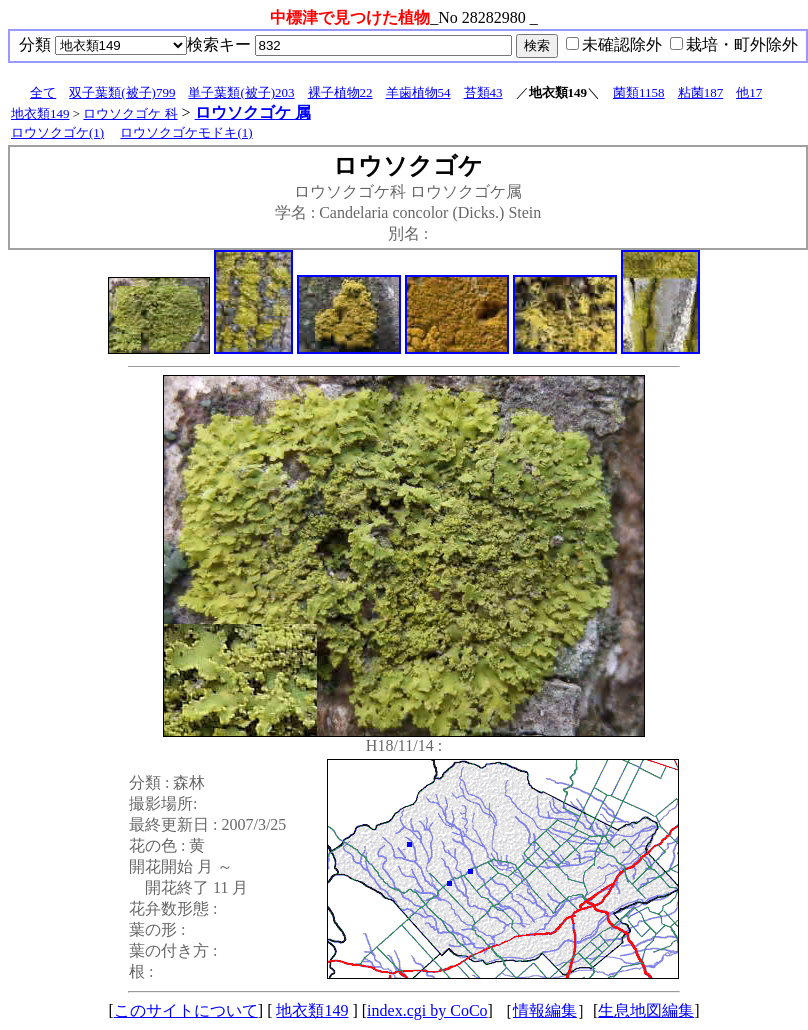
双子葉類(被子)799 (122, 92)
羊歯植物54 (418, 92)
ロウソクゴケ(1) (57, 132)
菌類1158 (639, 92)
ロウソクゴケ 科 (130, 113)
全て (43, 92)
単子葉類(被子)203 (241, 92)
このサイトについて (186, 1010)
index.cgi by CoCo (427, 1010)
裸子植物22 (340, 92)
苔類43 (483, 92)
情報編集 (545, 1010)
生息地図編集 (646, 1010)
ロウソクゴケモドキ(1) (186, 132)
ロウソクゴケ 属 (253, 112)
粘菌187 (701, 92)
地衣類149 (40, 113)
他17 (749, 92)
